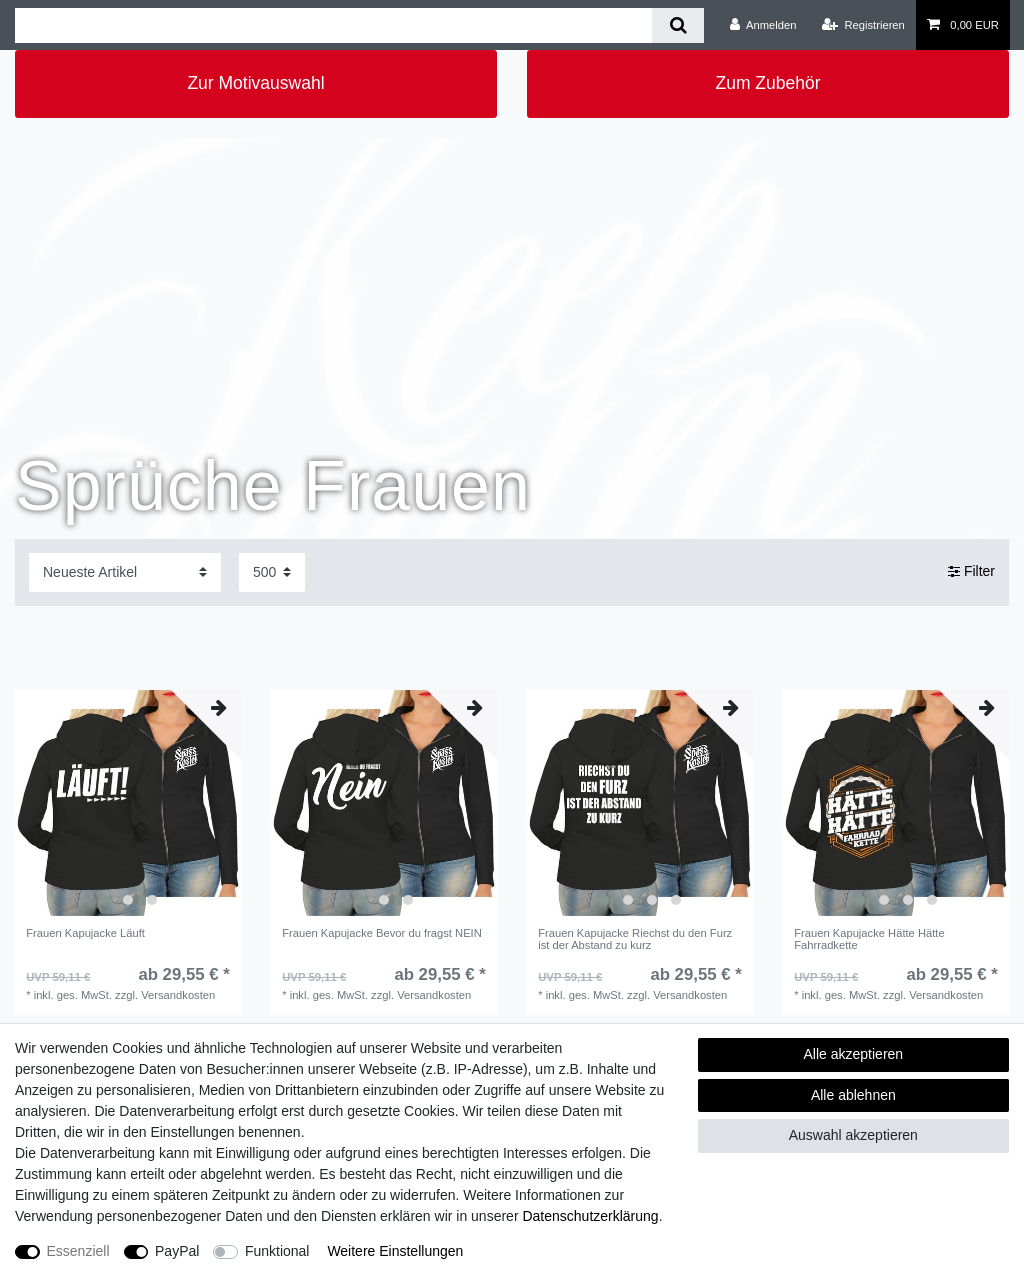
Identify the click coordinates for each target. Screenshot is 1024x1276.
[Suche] (677, 25)
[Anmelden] (763, 25)
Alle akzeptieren (854, 1054)
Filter (971, 572)
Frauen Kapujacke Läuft (85, 933)
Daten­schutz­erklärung (590, 1216)
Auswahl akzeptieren (853, 1135)
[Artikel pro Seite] (272, 572)
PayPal (177, 1251)
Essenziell (78, 1251)
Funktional (277, 1251)
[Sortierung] (125, 572)
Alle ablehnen (853, 1095)
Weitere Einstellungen (395, 1251)
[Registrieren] (863, 25)
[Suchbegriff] (333, 25)
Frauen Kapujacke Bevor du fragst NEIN (382, 933)
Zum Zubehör (767, 83)
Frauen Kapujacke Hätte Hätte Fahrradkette (869, 939)
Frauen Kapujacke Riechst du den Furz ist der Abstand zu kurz (635, 939)
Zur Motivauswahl (255, 83)
